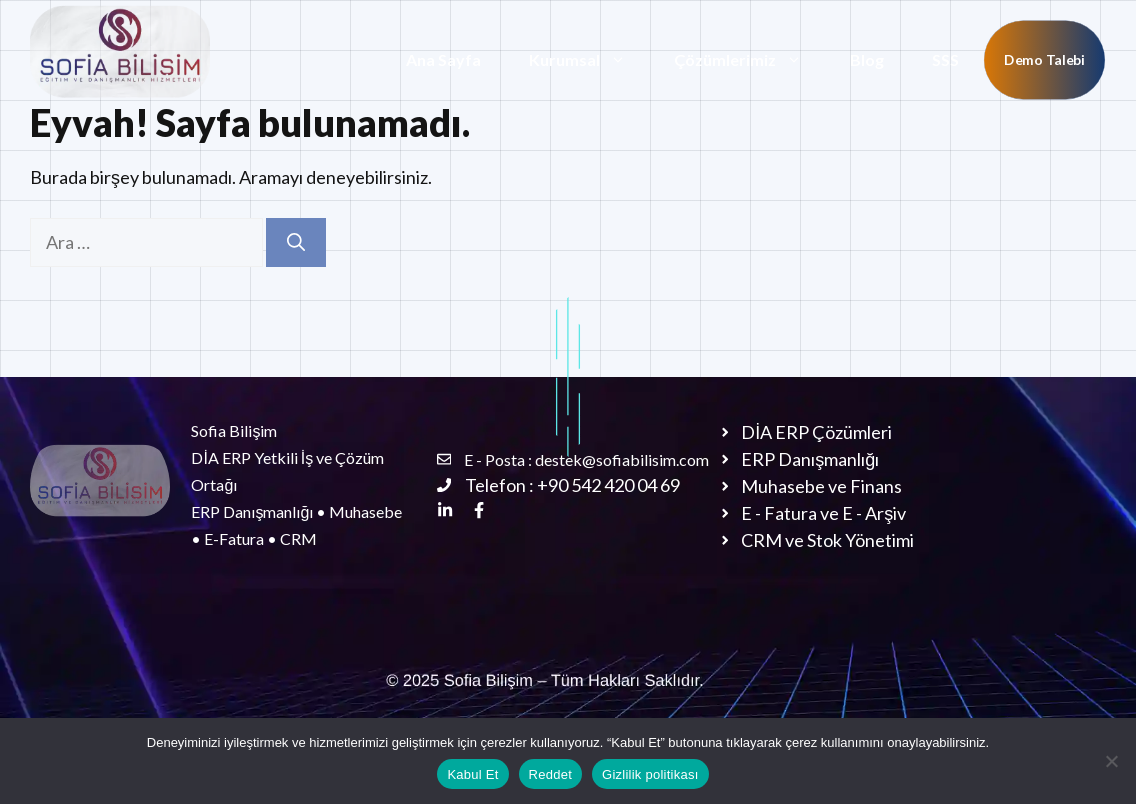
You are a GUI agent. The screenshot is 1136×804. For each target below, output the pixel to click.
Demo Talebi (1044, 59)
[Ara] (296, 242)
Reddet (550, 774)
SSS (945, 59)
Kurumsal (589, 60)
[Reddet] (1111, 761)
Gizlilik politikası (650, 774)
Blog (867, 59)
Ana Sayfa (443, 59)
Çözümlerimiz (750, 60)
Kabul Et (472, 774)
